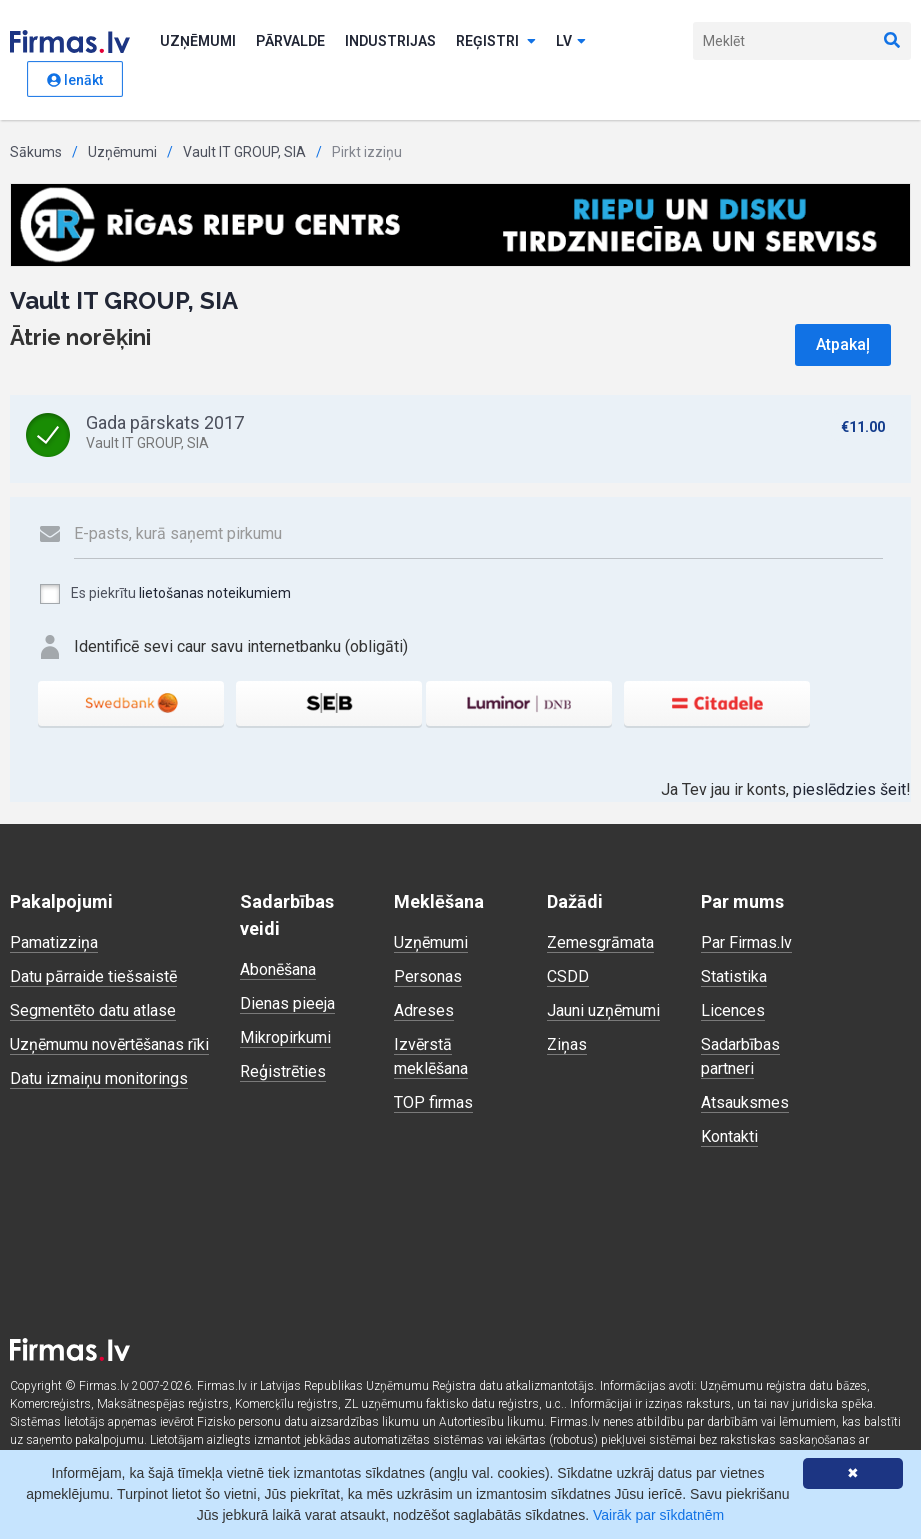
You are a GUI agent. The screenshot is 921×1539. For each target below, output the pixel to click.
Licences (733, 1010)
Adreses (424, 1010)
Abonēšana (278, 969)
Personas (428, 976)
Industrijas (390, 41)
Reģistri (496, 41)
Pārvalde (290, 41)
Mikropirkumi (285, 1037)
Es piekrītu (164, 594)
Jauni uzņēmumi (603, 1010)
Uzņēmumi (198, 41)
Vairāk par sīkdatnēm (658, 1515)
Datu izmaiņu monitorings (99, 1078)
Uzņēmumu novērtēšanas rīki (109, 1044)
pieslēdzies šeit (849, 789)
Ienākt (75, 80)
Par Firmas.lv (746, 942)
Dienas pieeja (287, 1003)
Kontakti (729, 1136)
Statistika (734, 976)
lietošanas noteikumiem (215, 593)
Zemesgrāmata (600, 942)
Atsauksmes (745, 1102)
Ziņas (567, 1044)
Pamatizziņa (54, 942)
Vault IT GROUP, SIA (244, 152)
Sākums (36, 152)
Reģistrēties (283, 1071)
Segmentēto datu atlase (93, 1010)
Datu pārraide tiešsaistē (93, 976)
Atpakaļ (843, 344)
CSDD (568, 976)
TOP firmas (433, 1102)
